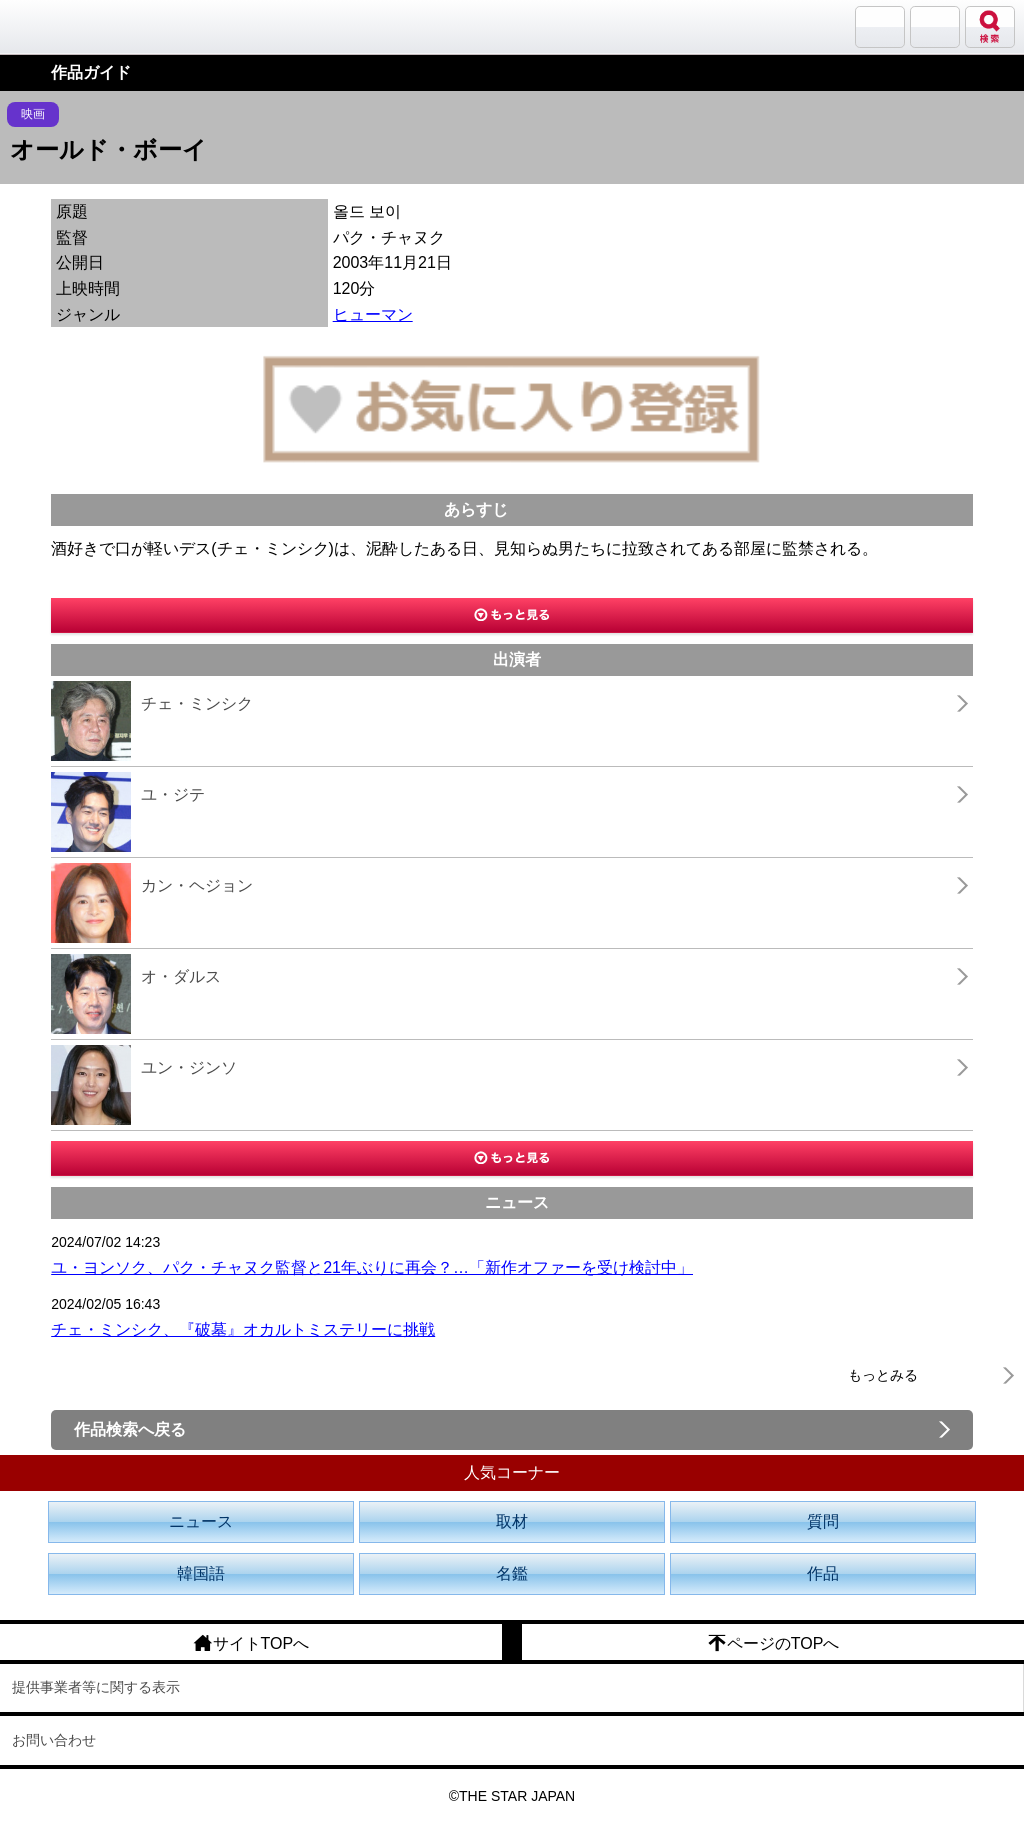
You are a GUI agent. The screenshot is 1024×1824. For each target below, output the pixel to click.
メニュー (935, 27)
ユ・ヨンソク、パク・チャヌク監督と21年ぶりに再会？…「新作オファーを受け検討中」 (372, 1267)
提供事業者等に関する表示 (96, 1687)
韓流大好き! (67, 26)
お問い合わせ (54, 1740)
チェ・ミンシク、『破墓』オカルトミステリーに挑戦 (243, 1329)
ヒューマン (373, 314)
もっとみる (883, 1375)
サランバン (880, 27)
